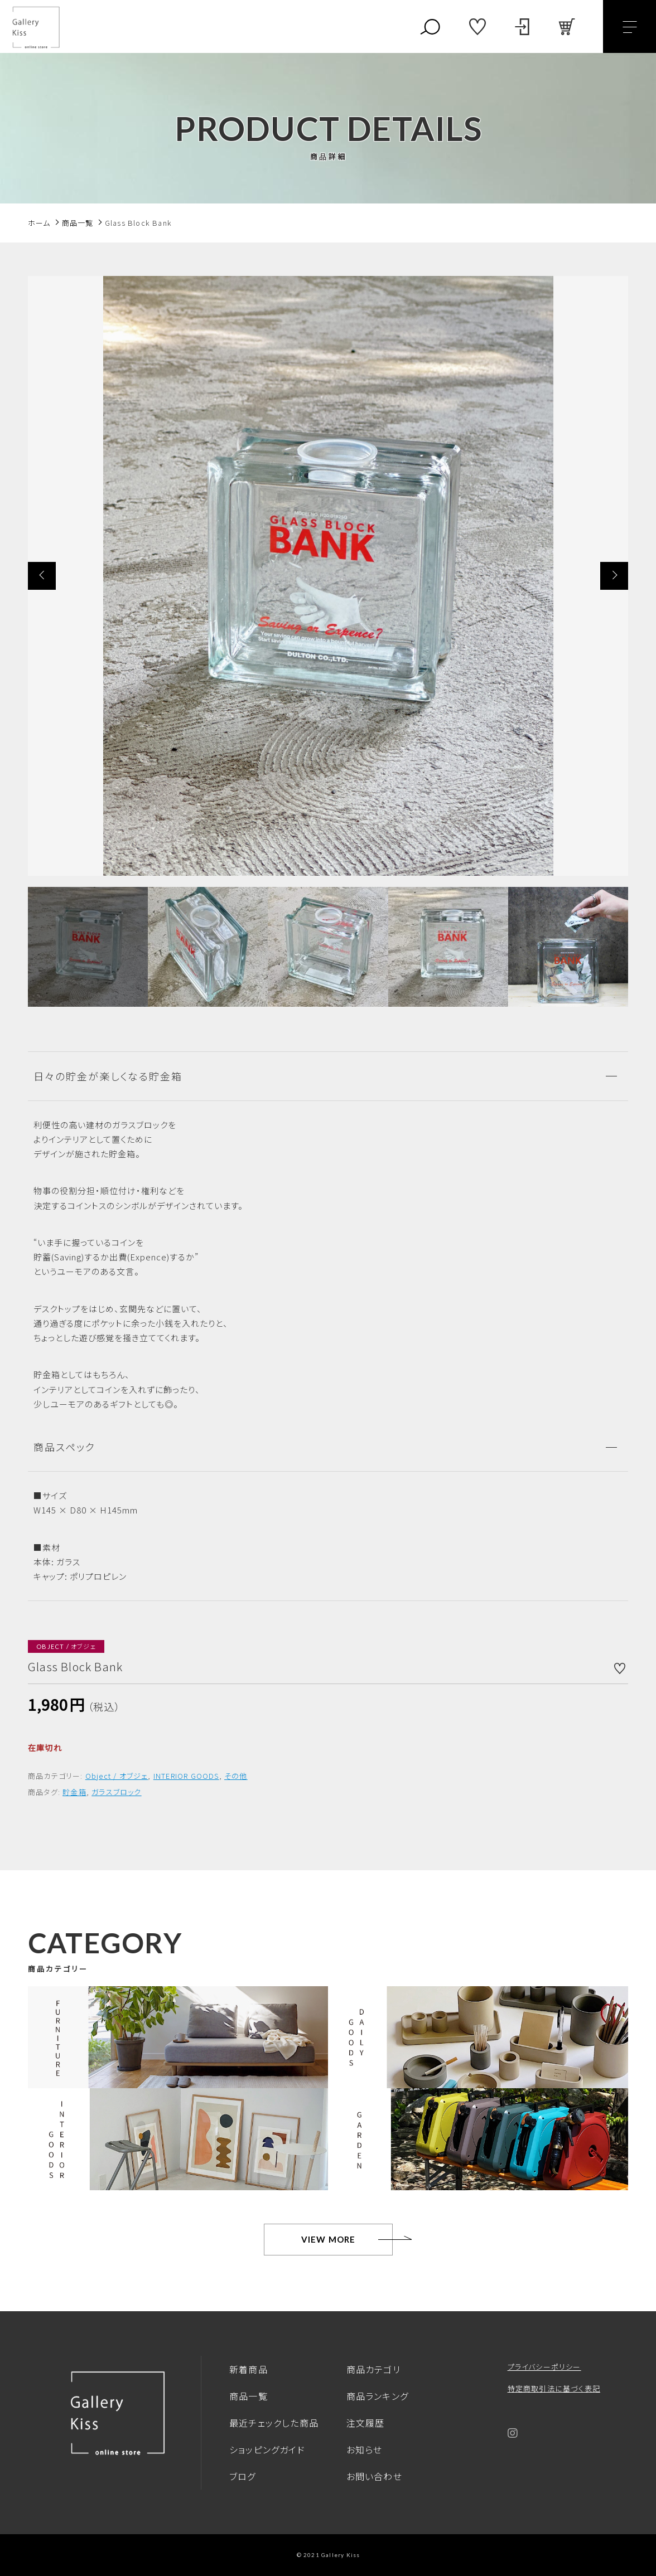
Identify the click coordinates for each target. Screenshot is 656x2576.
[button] (42, 576)
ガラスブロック (116, 1792)
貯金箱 (74, 1792)
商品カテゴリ (373, 2369)
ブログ (242, 2476)
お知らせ (364, 2449)
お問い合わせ (374, 2476)
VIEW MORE (328, 2239)
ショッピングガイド (267, 2449)
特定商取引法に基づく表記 (554, 2388)
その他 (236, 1775)
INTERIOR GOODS (186, 1775)
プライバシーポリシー (544, 2366)
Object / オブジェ (116, 1775)
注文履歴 (365, 2422)
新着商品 (248, 2369)
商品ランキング (377, 2396)
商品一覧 (248, 2396)
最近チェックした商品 (274, 2422)
